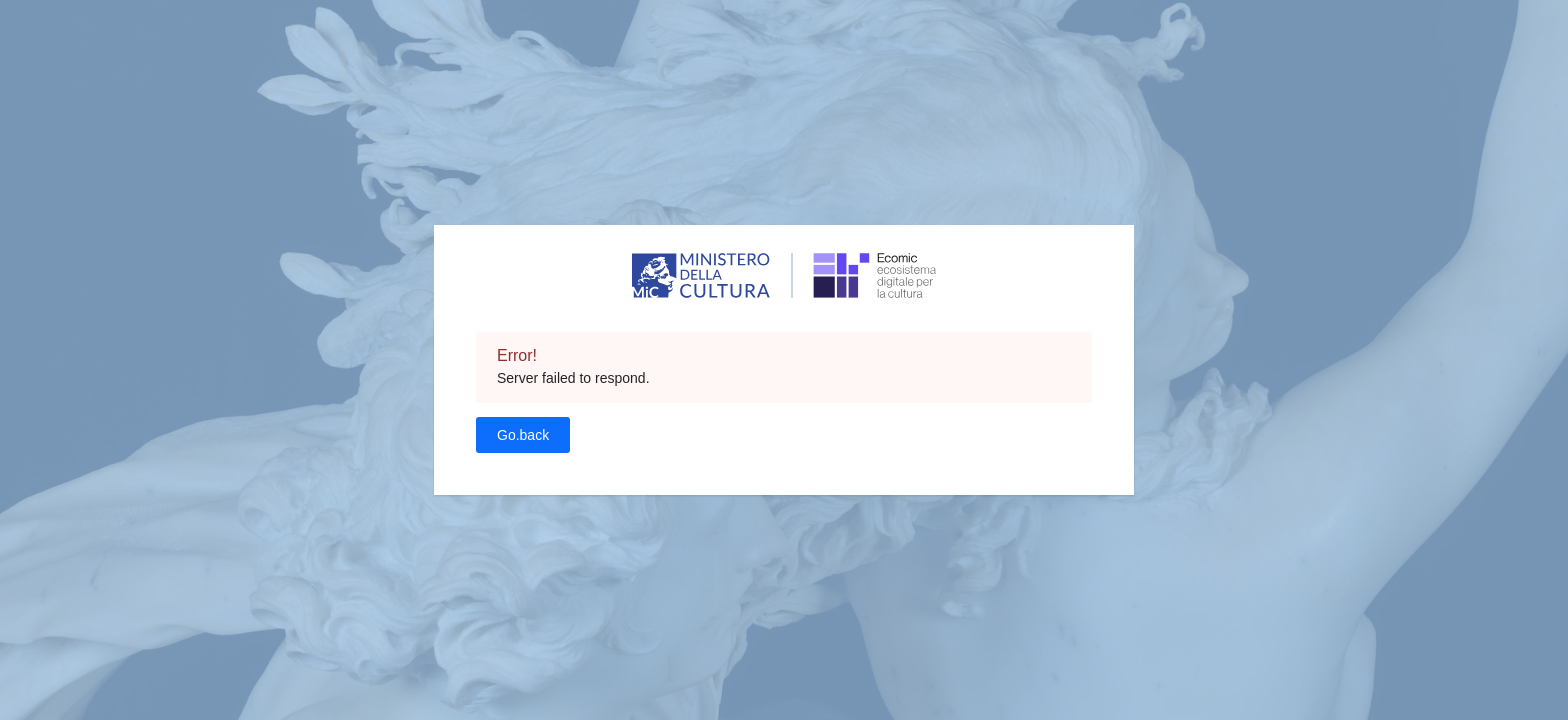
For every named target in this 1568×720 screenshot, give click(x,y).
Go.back (523, 435)
